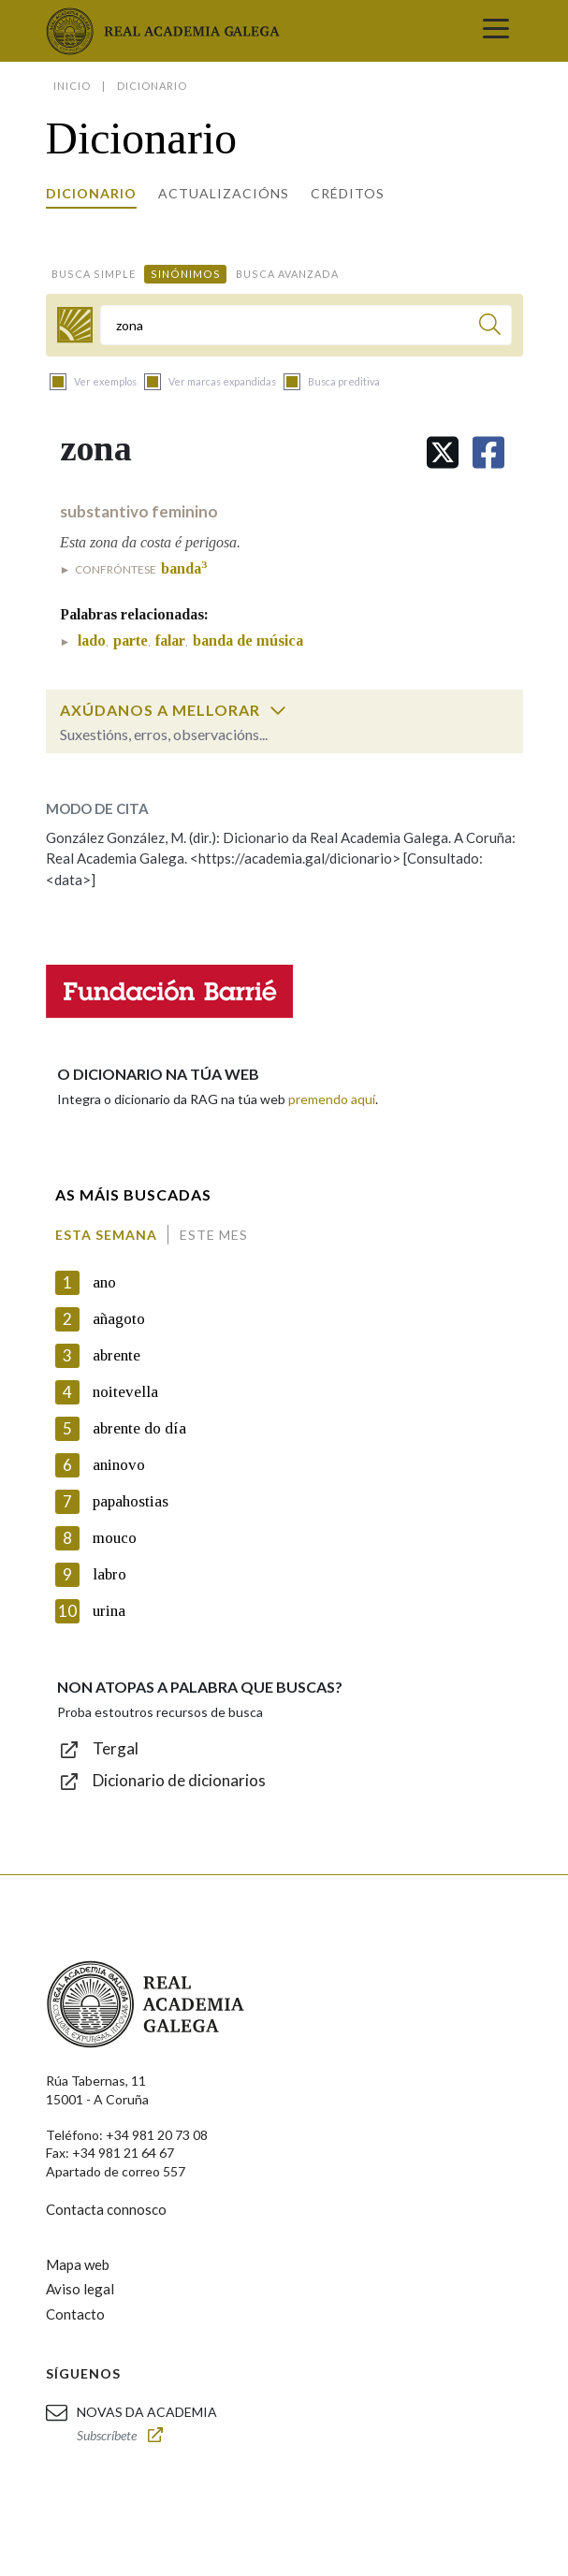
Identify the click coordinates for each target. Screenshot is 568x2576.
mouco (115, 1538)
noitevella (125, 1392)
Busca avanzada (287, 274)
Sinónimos (186, 274)
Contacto (75, 2314)
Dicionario (91, 193)
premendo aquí (331, 1099)
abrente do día (139, 1428)
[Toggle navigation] (496, 31)
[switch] (278, 710)
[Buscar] (490, 327)
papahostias (130, 1501)
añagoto (119, 1319)
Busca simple (93, 274)
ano (104, 1282)
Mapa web (77, 2264)
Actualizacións (223, 193)
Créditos (348, 193)
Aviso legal (80, 2288)
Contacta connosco (106, 2209)
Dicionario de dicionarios (179, 1780)
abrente (116, 1355)
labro (109, 1574)
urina (109, 1611)
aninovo (119, 1465)
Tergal (115, 1748)
